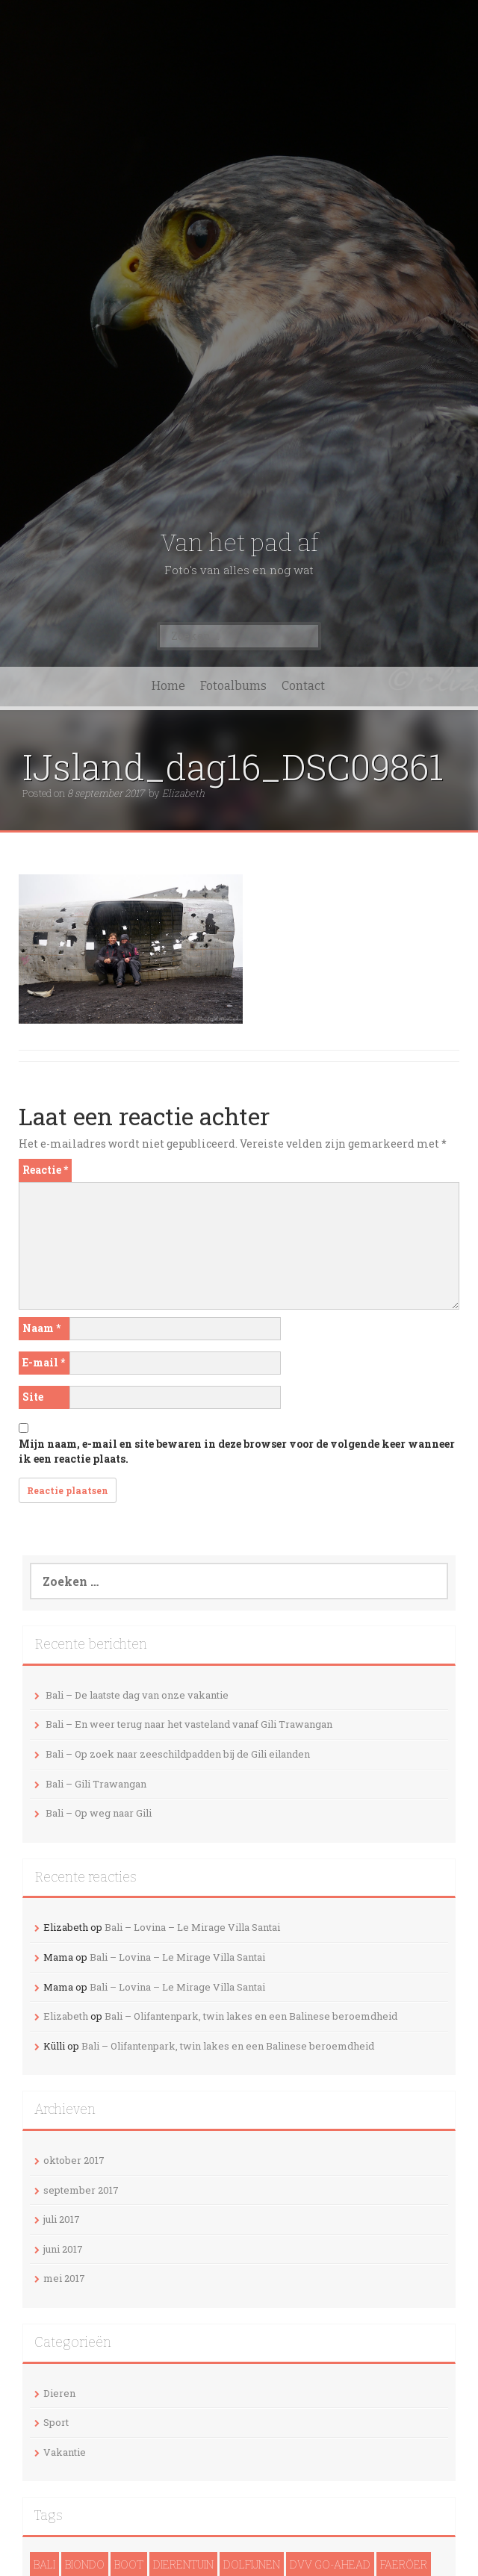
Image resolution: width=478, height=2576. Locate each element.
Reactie (45, 1170)
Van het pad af (239, 543)
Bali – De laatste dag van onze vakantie (137, 1695)
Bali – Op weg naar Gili (99, 1813)
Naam (41, 1328)
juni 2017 (63, 2249)
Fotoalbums (233, 686)
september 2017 (81, 2190)
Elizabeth (183, 793)
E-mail (43, 1362)
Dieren (59, 2393)
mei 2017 (64, 2278)
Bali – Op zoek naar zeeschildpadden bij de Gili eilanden (178, 1754)
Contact (303, 686)
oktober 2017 (74, 2160)
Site (32, 1397)
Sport (56, 2422)
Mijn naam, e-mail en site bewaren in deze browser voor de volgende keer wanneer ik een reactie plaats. (237, 1451)
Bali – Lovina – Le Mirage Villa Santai (192, 1927)
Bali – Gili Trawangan (96, 1784)
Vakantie (64, 2452)
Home (168, 686)
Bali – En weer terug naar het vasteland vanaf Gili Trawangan (189, 1724)
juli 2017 (61, 2219)
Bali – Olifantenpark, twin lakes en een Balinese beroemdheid (251, 2016)
